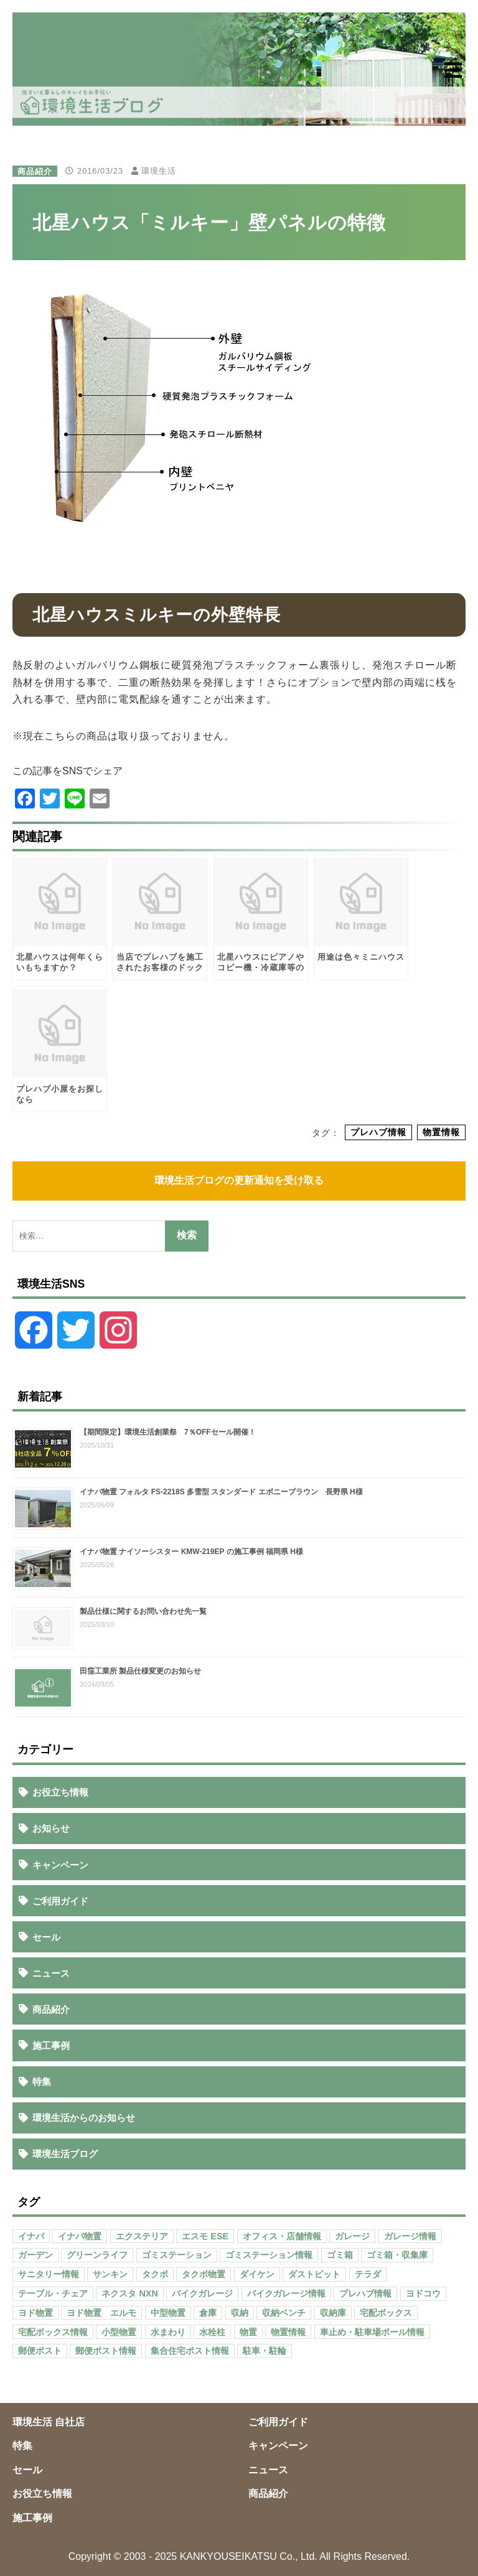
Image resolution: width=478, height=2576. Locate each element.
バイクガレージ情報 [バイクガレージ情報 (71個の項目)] (286, 2293)
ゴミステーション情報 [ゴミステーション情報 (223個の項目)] (268, 2255)
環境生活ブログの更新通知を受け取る (239, 1180)
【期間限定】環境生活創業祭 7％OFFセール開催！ (168, 1432)
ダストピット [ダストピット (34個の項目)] (314, 2274)
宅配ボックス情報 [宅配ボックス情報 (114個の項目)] (53, 2332)
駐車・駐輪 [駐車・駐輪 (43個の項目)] (264, 2351)
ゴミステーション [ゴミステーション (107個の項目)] (177, 2255)
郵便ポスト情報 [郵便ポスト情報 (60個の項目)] (105, 2351)
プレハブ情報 (378, 1133)
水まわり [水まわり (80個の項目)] (168, 2332)
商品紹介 (34, 171)
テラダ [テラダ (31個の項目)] (368, 2274)
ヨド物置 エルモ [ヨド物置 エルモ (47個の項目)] (101, 2313)
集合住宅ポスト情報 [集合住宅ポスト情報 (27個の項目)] (190, 2351)
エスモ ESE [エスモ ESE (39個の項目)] (205, 2236)
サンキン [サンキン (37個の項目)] (110, 2274)
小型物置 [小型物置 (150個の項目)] (118, 2332)
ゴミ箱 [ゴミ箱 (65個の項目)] (340, 2255)
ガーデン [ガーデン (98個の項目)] (35, 2255)
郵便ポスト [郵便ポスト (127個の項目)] (40, 2351)
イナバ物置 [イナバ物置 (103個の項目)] (79, 2236)
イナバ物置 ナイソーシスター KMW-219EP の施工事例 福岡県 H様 (191, 1551)
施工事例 (51, 2045)
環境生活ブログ (65, 2153)
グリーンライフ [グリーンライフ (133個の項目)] (97, 2255)
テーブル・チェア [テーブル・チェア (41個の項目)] (53, 2293)
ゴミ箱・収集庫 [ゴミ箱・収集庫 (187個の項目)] (397, 2255)
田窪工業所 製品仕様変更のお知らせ (140, 1671)
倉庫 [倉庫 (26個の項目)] (208, 2313)
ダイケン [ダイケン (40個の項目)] (257, 2274)
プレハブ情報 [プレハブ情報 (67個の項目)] (365, 2293)
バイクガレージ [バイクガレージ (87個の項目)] (202, 2293)
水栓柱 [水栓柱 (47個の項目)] (212, 2332)
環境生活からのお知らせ (83, 2117)
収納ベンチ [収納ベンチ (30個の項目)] (284, 2313)
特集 (41, 2081)
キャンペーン (60, 1865)
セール (46, 1937)
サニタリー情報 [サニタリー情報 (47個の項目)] (48, 2274)
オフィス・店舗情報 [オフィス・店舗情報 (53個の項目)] (282, 2236)
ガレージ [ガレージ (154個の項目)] (352, 2236)
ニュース (51, 1973)
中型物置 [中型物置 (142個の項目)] (168, 2313)
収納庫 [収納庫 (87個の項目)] (333, 2313)
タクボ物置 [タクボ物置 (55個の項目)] (203, 2274)
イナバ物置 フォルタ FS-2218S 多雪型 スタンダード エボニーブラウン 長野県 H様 (221, 1491)
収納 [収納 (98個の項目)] (239, 2313)
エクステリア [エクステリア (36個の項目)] (142, 2236)
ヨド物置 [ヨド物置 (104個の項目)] (35, 2313)
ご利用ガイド (60, 1901)
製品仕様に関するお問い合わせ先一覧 (143, 1611)
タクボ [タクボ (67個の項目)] (155, 2274)
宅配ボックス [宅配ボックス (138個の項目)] (386, 2313)
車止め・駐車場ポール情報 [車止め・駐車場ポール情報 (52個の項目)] (372, 2332)
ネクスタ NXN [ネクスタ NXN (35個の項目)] (129, 2293)
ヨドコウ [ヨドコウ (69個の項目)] (423, 2293)
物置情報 (441, 1133)
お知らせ (51, 1828)
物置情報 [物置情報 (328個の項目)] (288, 2332)
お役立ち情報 (60, 1792)
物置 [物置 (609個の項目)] (248, 2332)
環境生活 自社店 (48, 2422)
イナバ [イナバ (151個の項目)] (31, 2236)
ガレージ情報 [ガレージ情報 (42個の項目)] (410, 2236)
